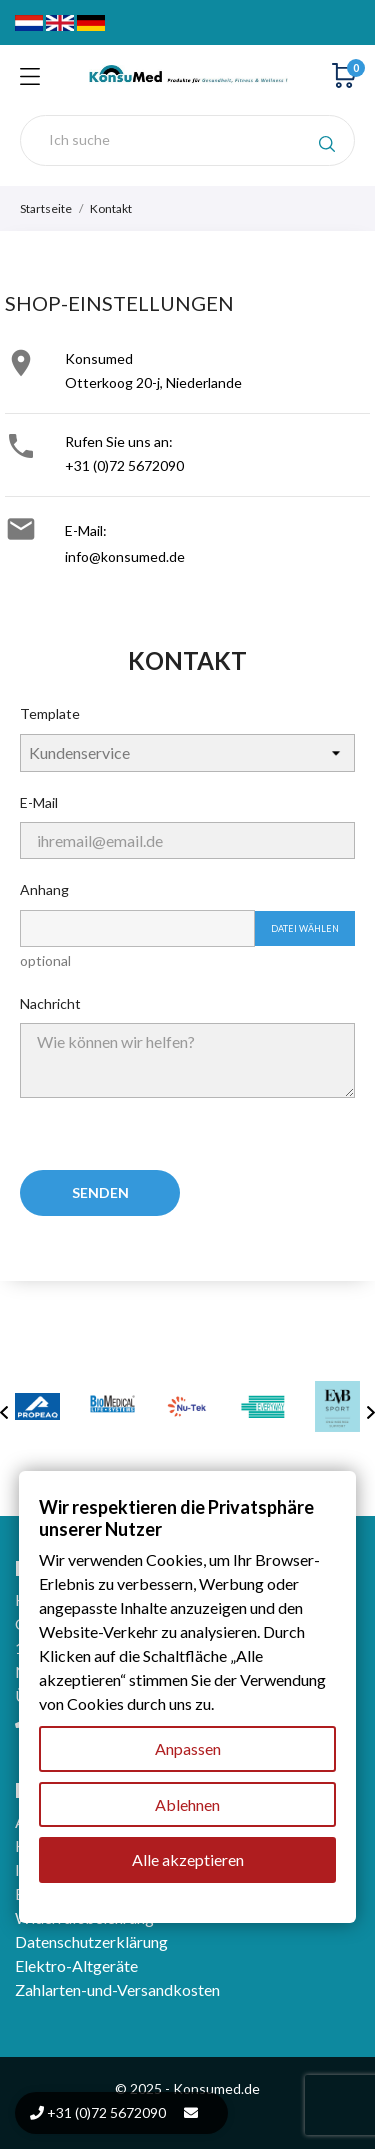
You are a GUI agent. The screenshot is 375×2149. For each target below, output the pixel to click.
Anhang (44, 889)
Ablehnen (187, 1804)
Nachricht (50, 1003)
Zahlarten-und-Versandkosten (117, 1989)
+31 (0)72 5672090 (124, 465)
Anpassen (188, 1748)
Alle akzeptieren (188, 1860)
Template (50, 713)
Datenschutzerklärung (91, 1941)
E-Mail (39, 802)
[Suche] (187, 140)
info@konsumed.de (125, 556)
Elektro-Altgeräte (76, 1965)
